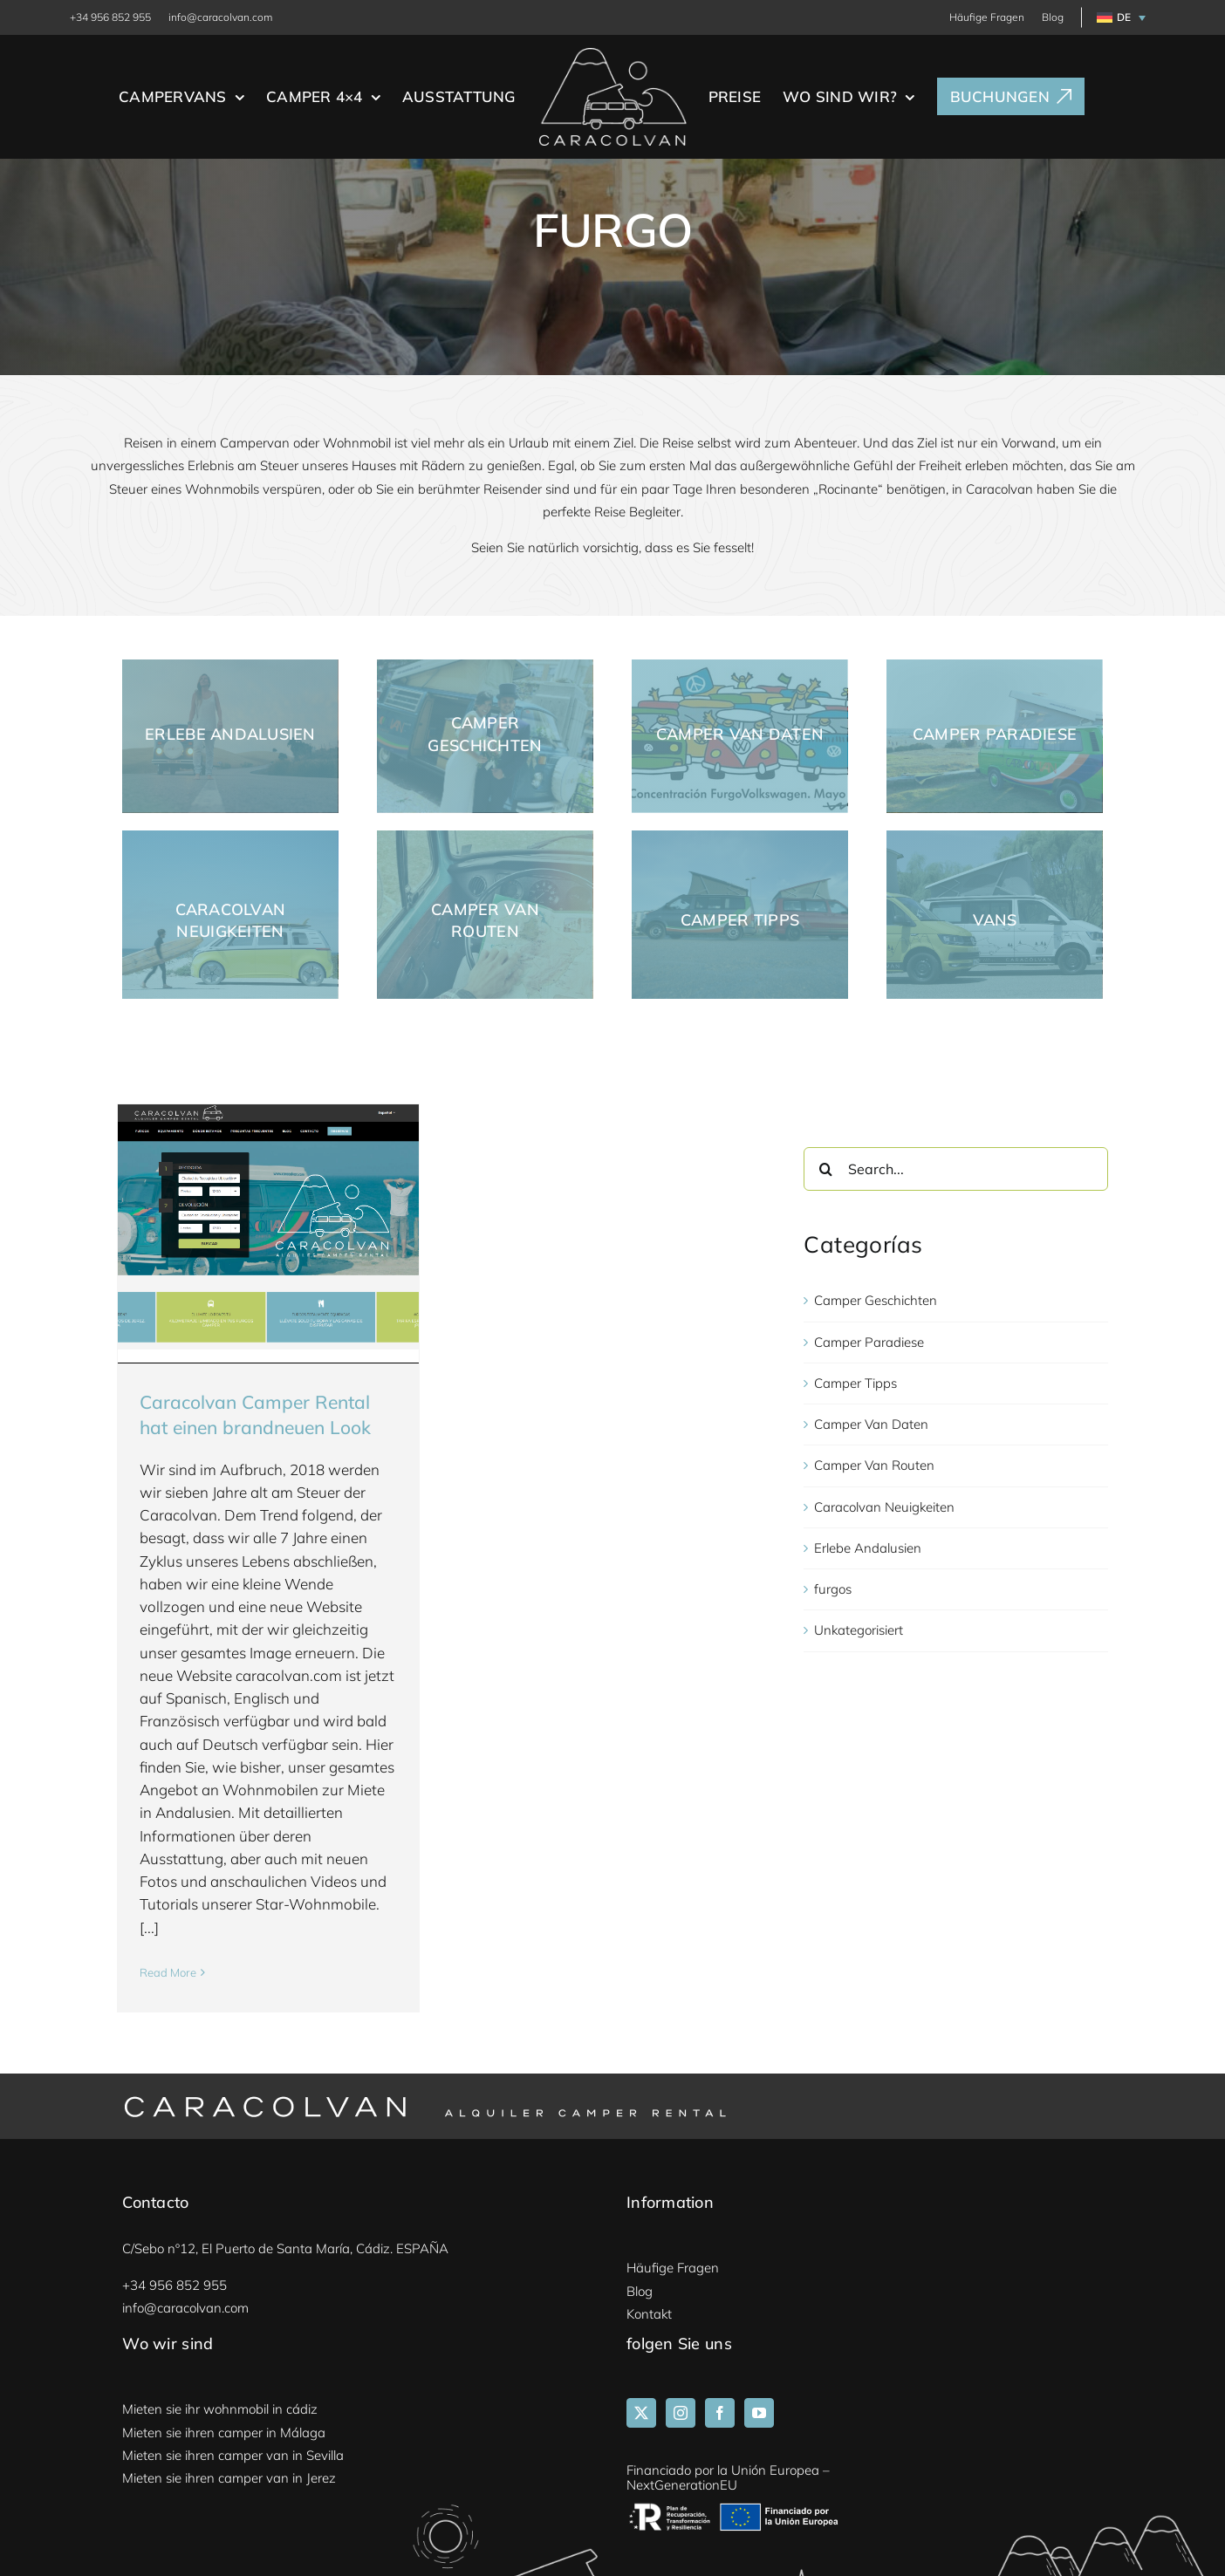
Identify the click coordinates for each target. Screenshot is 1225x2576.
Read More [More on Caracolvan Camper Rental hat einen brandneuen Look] (168, 1972)
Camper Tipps (855, 1383)
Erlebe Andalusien (867, 1548)
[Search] (825, 1170)
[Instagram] (680, 2414)
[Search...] (955, 1170)
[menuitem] (1118, 17)
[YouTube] (759, 2414)
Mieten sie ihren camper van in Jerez (229, 2478)
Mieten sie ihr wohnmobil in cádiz (220, 2410)
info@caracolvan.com (220, 17)
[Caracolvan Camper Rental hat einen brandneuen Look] (268, 1227)
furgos (833, 1590)
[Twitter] (641, 2414)
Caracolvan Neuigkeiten (884, 1507)
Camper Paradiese (869, 1342)
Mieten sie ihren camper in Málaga (223, 2432)
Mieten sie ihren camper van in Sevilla (233, 2455)
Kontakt (649, 2314)
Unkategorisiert (858, 1631)
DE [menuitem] (1124, 17)
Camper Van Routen (874, 1466)
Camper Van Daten (871, 1425)
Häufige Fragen (986, 17)
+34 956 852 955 (110, 17)
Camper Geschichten (875, 1301)
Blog (1053, 17)
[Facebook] (720, 2414)
